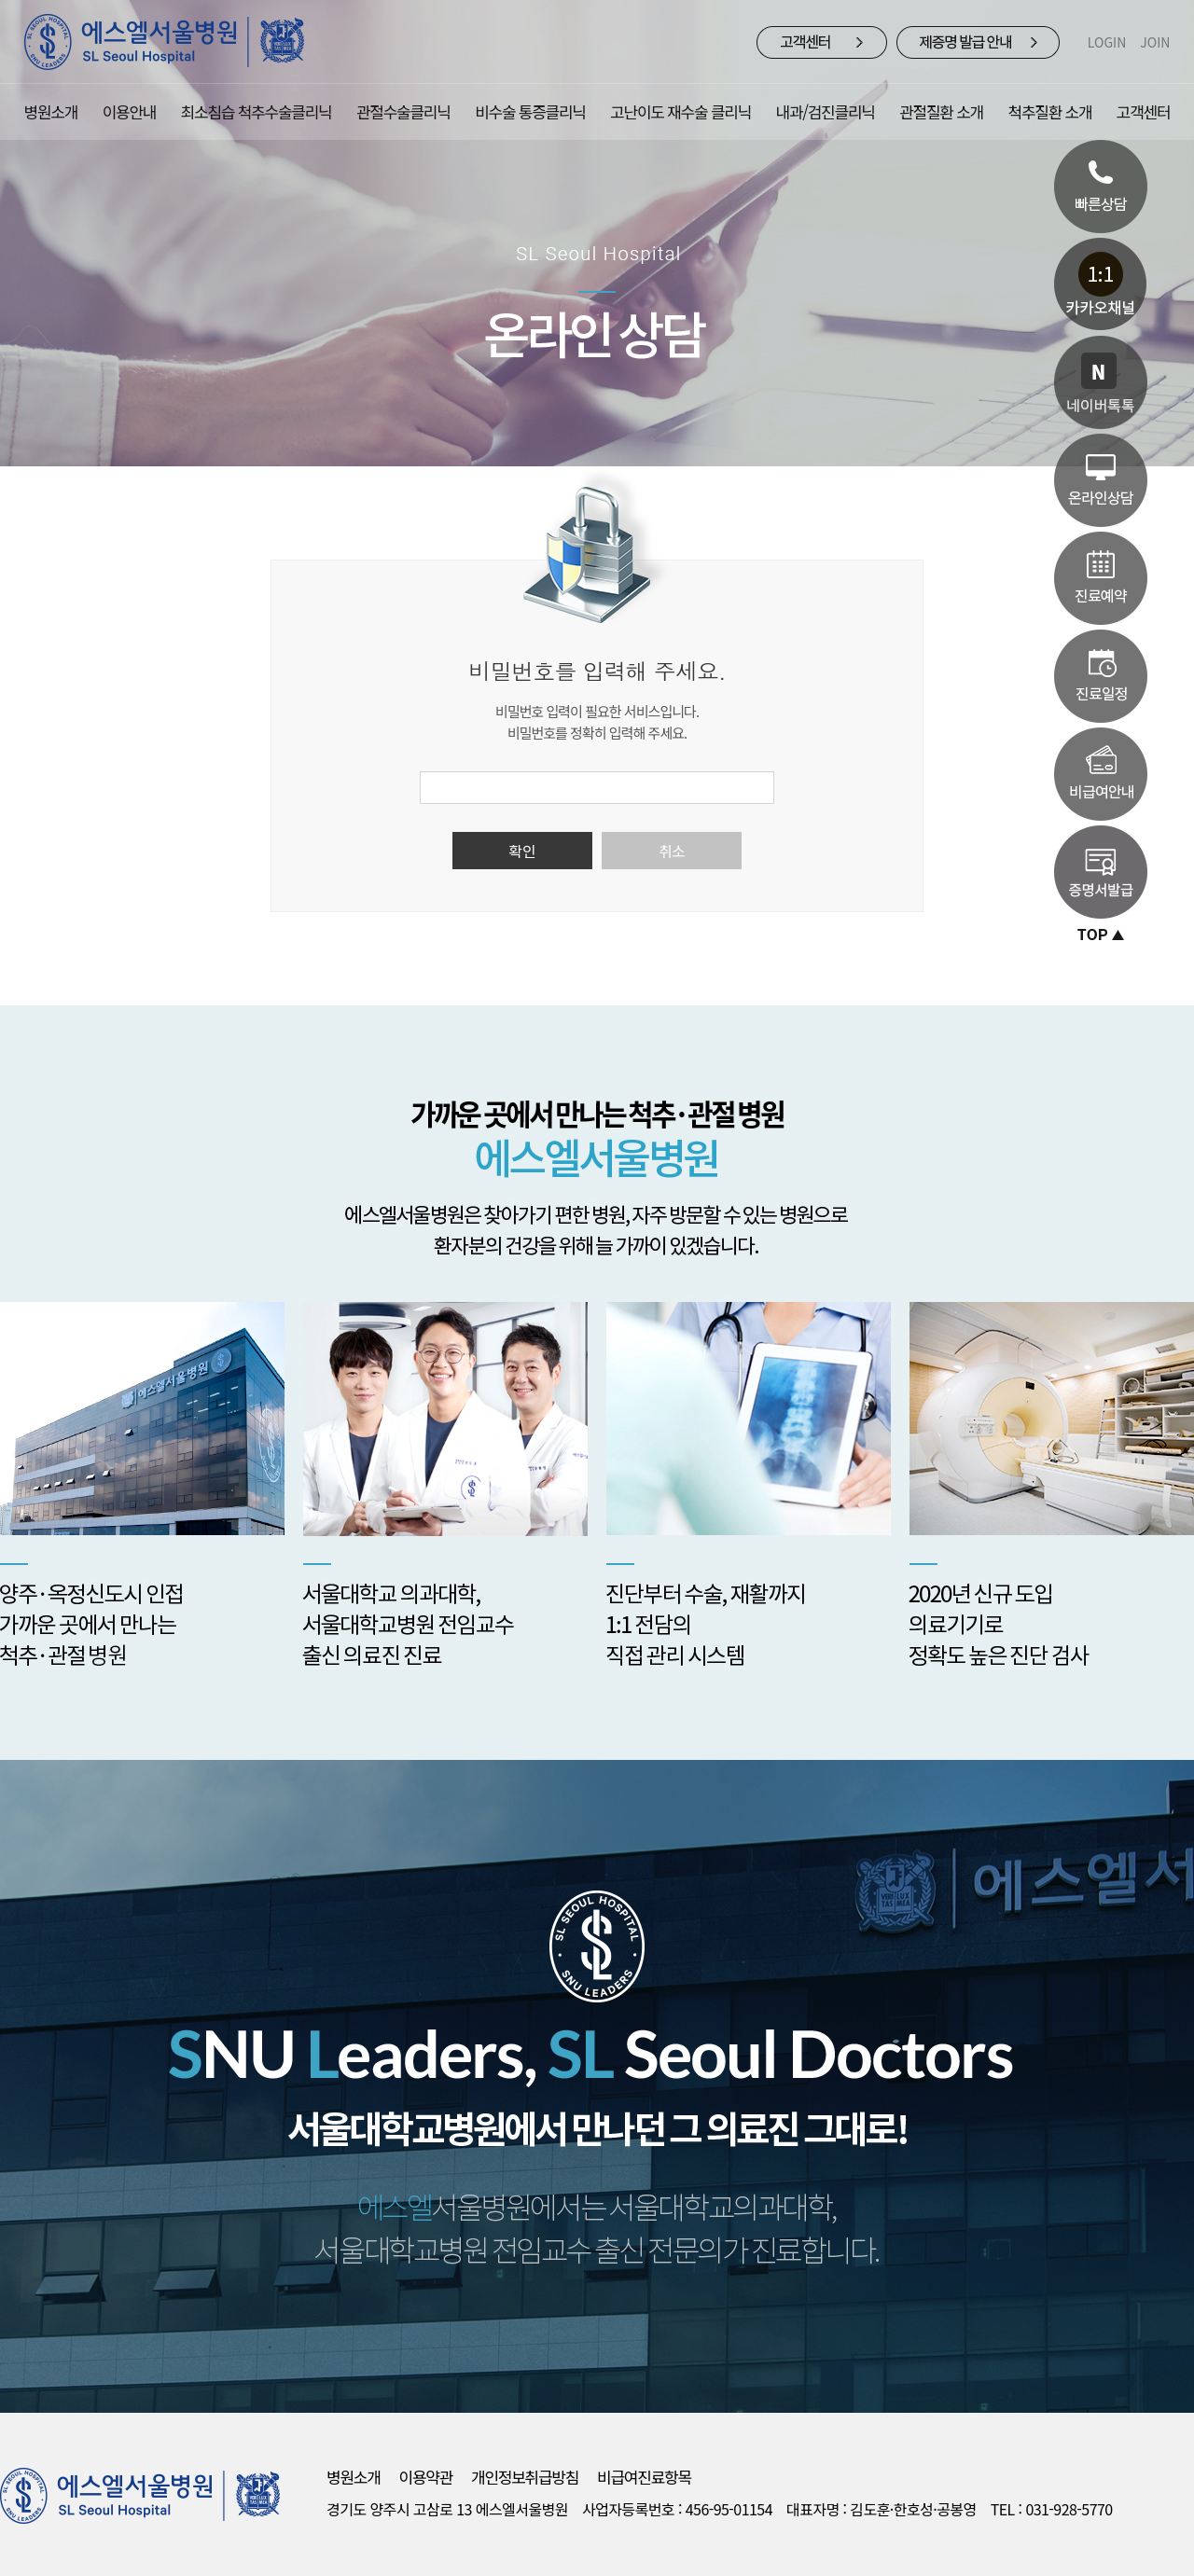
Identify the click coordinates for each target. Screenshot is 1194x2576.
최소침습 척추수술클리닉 (256, 111)
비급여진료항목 (644, 2476)
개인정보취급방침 (524, 2476)
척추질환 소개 (1050, 111)
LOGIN (1107, 42)
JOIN (1155, 42)
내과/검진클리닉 (825, 111)
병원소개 (51, 111)
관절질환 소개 (941, 111)
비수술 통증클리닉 (530, 111)
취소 (672, 850)
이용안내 (130, 111)
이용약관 (426, 2476)
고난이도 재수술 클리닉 (680, 111)
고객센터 (1144, 111)
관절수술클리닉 (403, 111)
